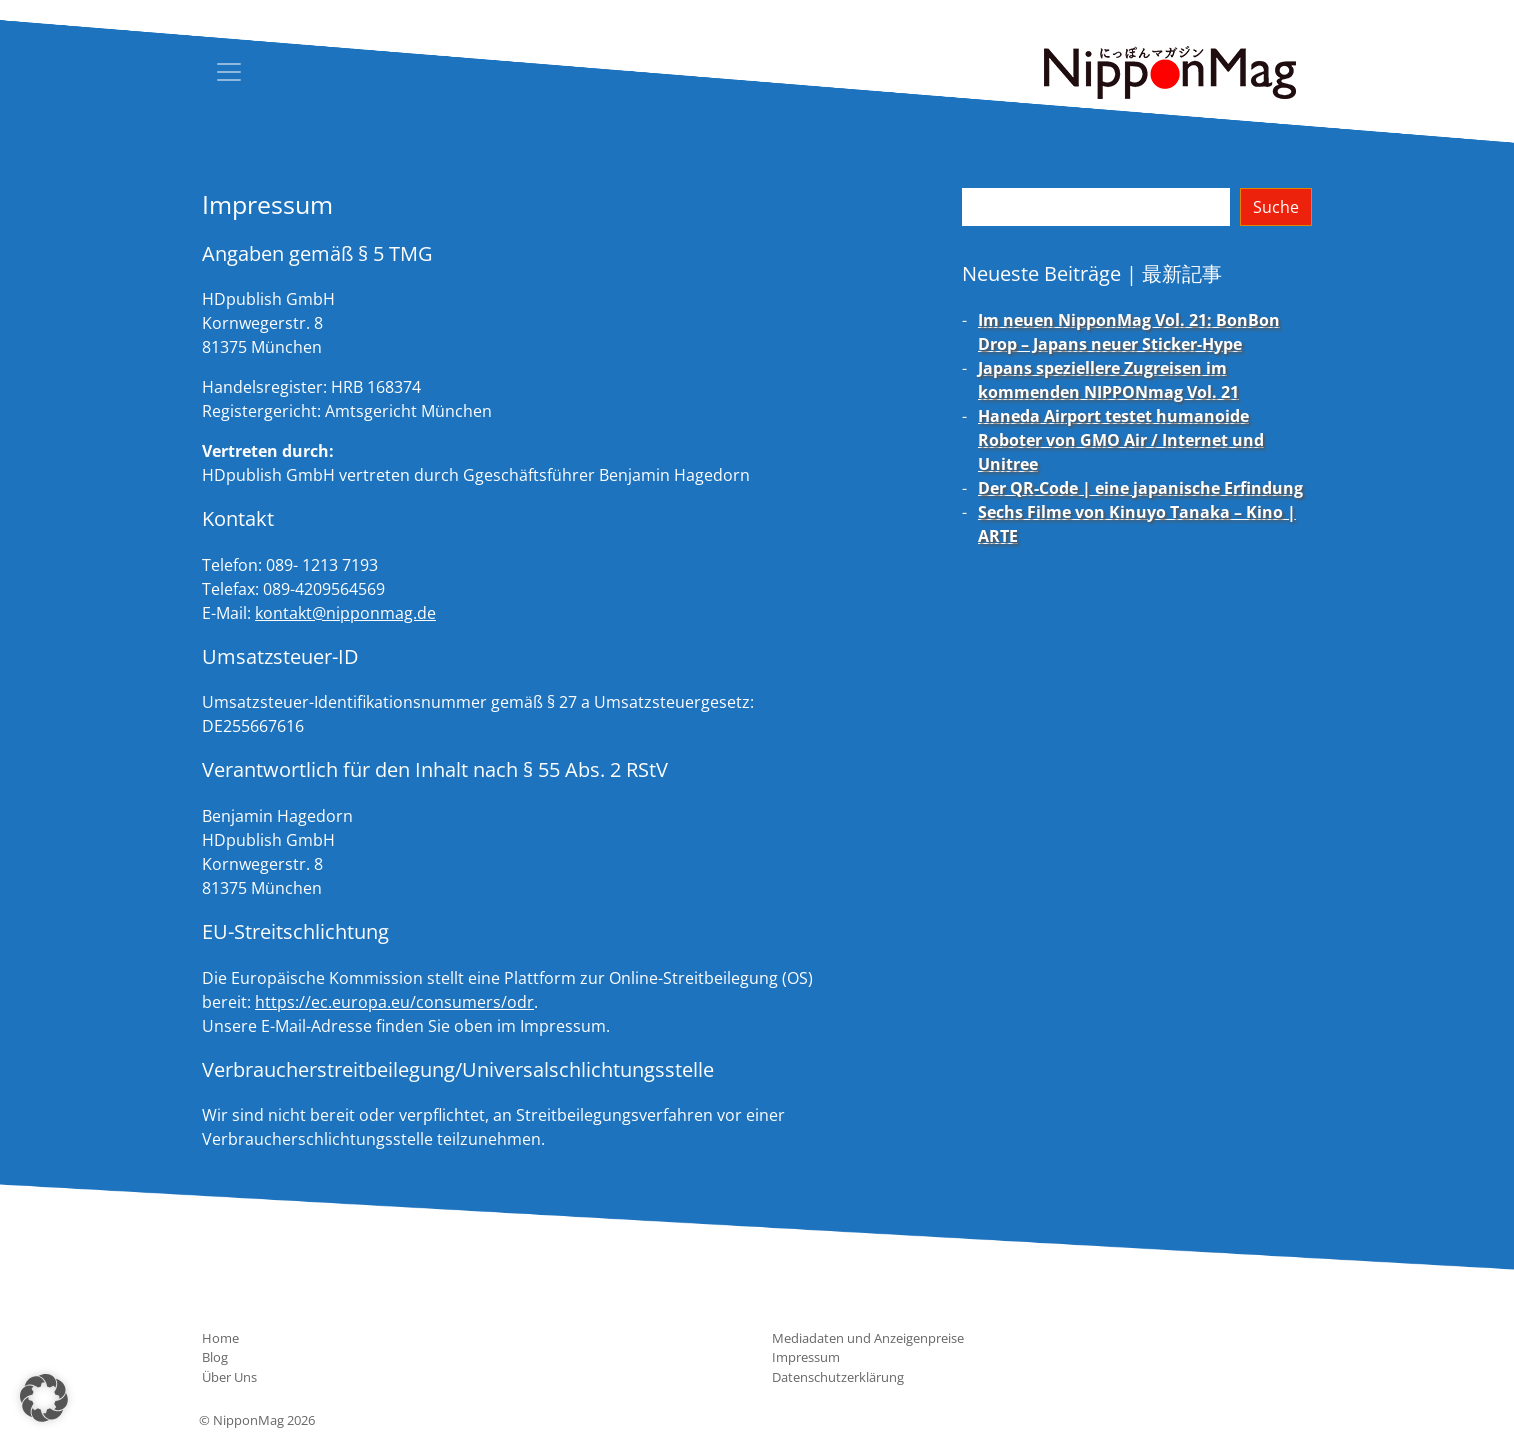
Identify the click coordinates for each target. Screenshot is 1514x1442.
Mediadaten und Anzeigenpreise (868, 1338)
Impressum (806, 1357)
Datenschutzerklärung (838, 1377)
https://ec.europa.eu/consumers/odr (394, 1002)
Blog (215, 1357)
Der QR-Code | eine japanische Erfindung (1140, 488)
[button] (44, 1398)
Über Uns (229, 1377)
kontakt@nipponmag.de (345, 613)
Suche (1276, 207)
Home (220, 1338)
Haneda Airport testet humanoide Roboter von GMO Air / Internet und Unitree (1121, 440)
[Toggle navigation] (229, 72)
